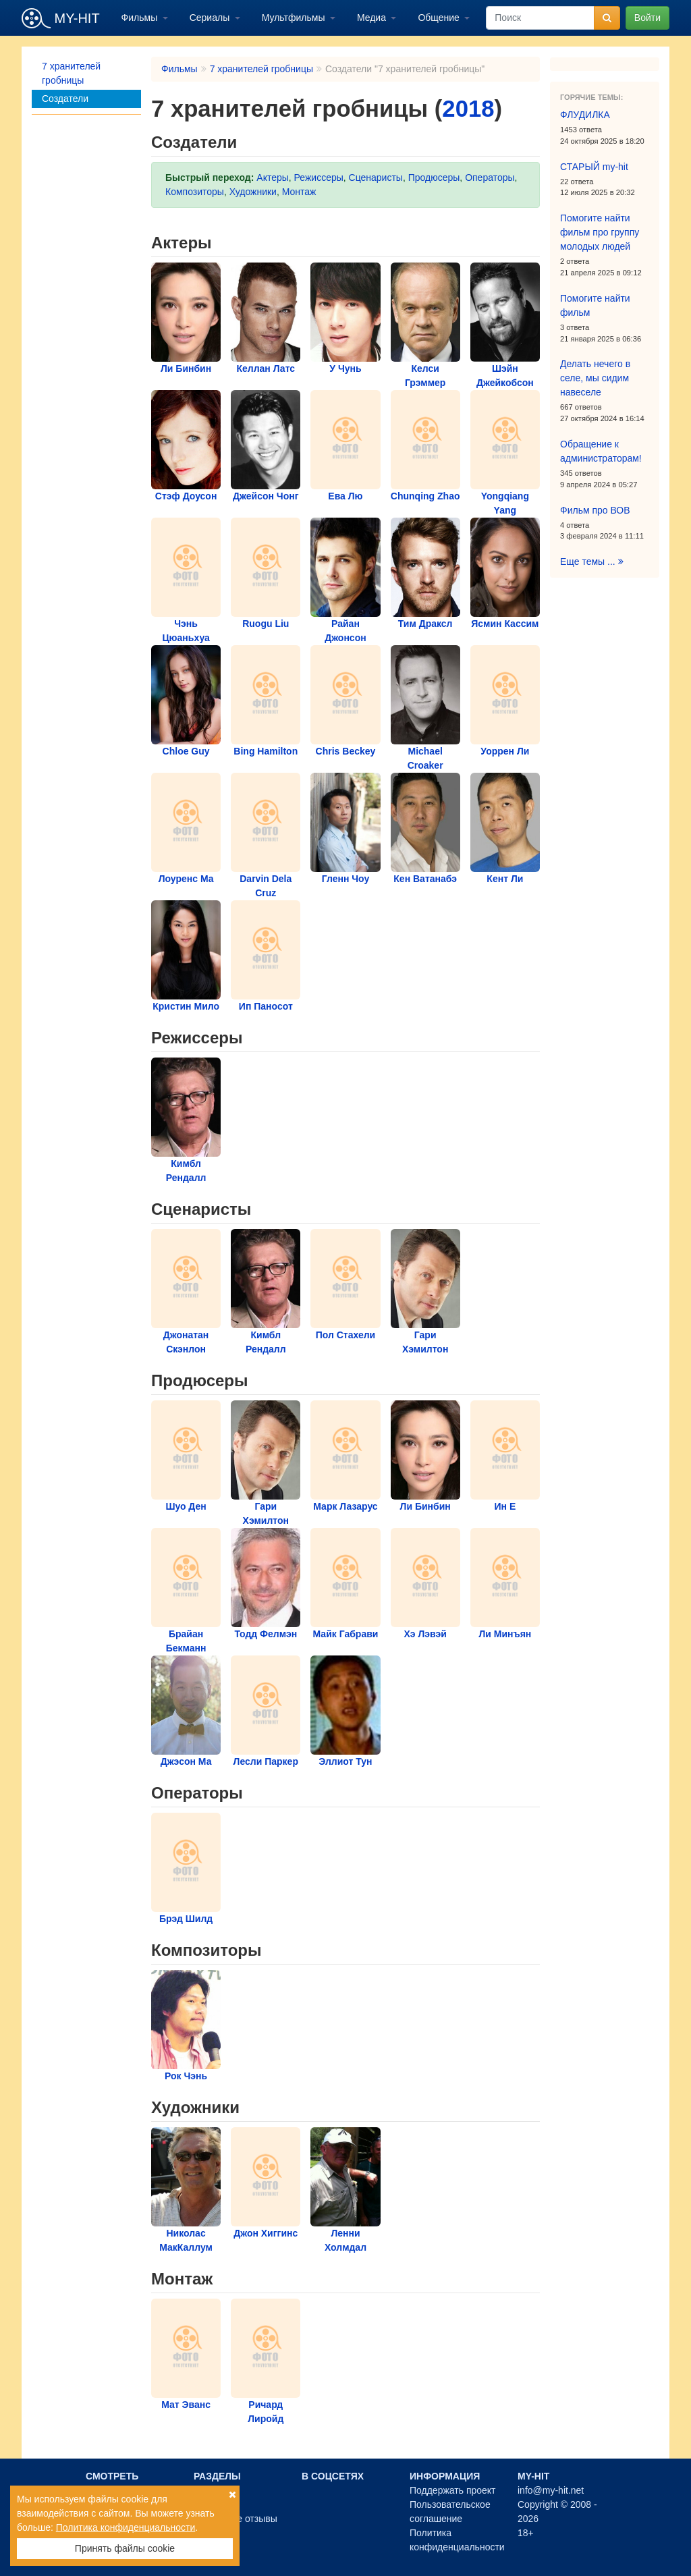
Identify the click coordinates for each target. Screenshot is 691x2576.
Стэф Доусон (186, 496)
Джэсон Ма (186, 1761)
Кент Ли (505, 878)
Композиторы (194, 191)
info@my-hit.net (551, 2490)
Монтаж (299, 191)
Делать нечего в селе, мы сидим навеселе (595, 378)
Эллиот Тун (345, 1761)
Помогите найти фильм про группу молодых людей (599, 232)
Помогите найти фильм (595, 305)
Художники (253, 191)
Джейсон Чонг (265, 496)
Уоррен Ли (504, 751)
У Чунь (345, 368)
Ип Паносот (266, 1006)
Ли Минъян (504, 1633)
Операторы (489, 177)
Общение (440, 17)
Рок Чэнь (186, 2076)
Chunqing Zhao (425, 496)
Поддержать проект (453, 2490)
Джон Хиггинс (265, 2233)
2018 (468, 108)
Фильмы (141, 17)
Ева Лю (345, 496)
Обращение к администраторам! (601, 451)
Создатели (65, 98)
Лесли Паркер (265, 1761)
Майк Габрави (346, 1633)
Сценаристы (376, 177)
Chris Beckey (346, 751)
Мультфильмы (295, 17)
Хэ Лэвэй (425, 1633)
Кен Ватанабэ (425, 878)
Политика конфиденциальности (126, 2527)
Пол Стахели (346, 1335)
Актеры (272, 177)
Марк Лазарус (345, 1506)
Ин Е (505, 1506)
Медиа (373, 17)
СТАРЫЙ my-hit (594, 166)
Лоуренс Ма (186, 878)
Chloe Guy (186, 751)
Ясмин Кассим (504, 623)
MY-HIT (61, 18)
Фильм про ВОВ (595, 510)
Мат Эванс (186, 2404)
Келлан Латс (265, 368)
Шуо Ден (185, 1506)
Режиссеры (318, 177)
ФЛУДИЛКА (585, 114)
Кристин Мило (186, 1006)
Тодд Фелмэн (265, 1633)
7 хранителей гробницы (71, 73)
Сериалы (211, 17)
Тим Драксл (425, 623)
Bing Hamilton (265, 751)
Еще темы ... (592, 561)
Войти (647, 17)
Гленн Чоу (346, 878)
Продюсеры (434, 177)
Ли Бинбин (186, 368)
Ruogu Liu (265, 623)
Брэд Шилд (186, 1918)
